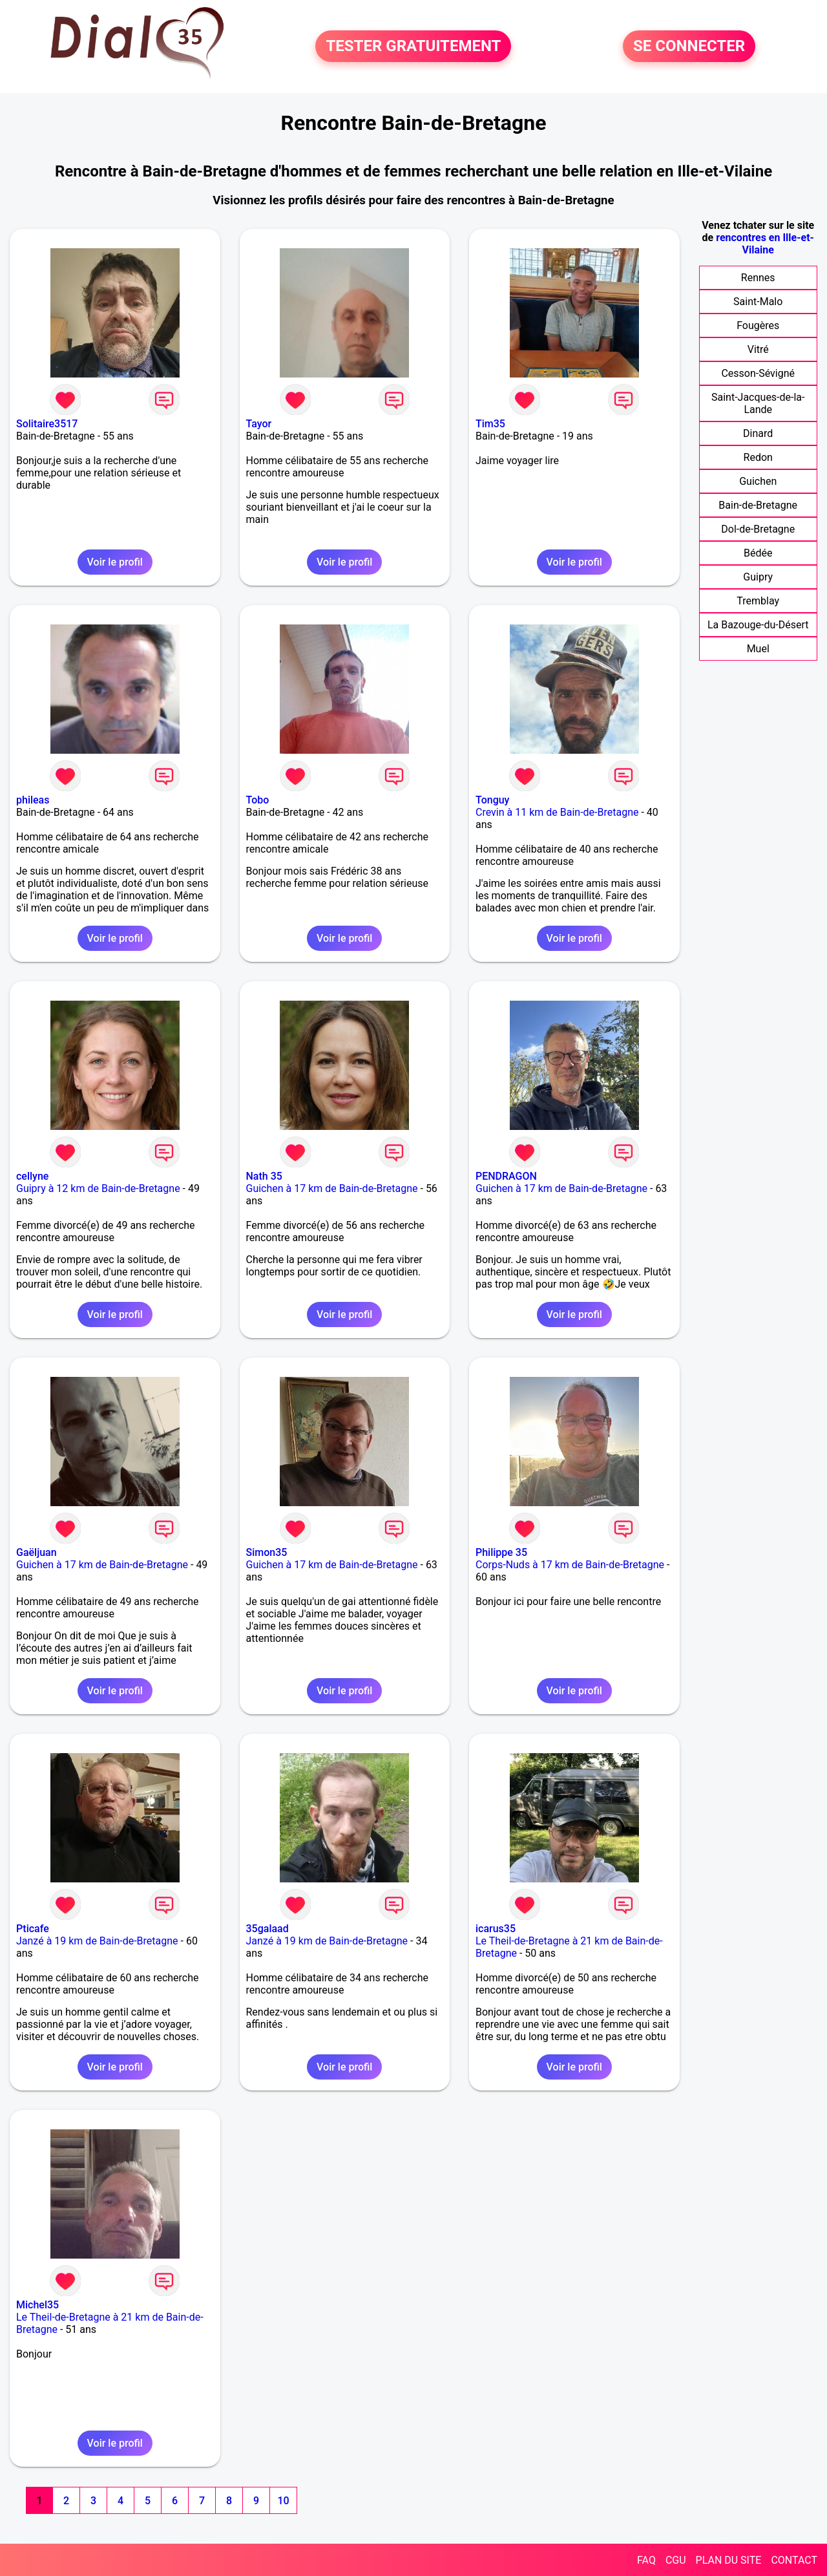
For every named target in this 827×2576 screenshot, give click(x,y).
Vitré (758, 349)
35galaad (267, 1928)
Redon (758, 457)
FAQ (646, 2560)
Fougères (758, 325)
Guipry (758, 577)
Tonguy (492, 800)
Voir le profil (115, 562)
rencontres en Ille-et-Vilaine (765, 243)
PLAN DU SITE (729, 2560)
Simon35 (267, 1552)
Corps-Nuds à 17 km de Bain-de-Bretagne (570, 1565)
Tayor (259, 424)
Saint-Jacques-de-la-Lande (758, 403)
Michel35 (37, 2305)
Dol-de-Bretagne (758, 529)
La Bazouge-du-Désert (758, 625)
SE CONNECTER (689, 46)
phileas (32, 800)
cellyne (32, 1176)
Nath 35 (264, 1176)
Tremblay (758, 601)
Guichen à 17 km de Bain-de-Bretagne (332, 1188)
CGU (675, 2560)
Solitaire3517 (47, 424)
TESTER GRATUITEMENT (413, 46)
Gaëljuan (36, 1552)
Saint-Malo (757, 301)
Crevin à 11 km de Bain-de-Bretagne (557, 812)
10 (283, 2501)
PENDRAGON (506, 1176)
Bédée (758, 553)
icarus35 (496, 1928)
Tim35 (490, 424)
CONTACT (794, 2560)
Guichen (758, 481)
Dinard (758, 433)
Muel (758, 649)
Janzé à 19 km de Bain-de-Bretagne (97, 1941)
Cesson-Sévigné (758, 373)
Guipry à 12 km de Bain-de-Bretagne (98, 1188)
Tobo (257, 800)
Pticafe (32, 1928)
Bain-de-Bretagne (757, 505)
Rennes (758, 277)
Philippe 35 (501, 1552)
